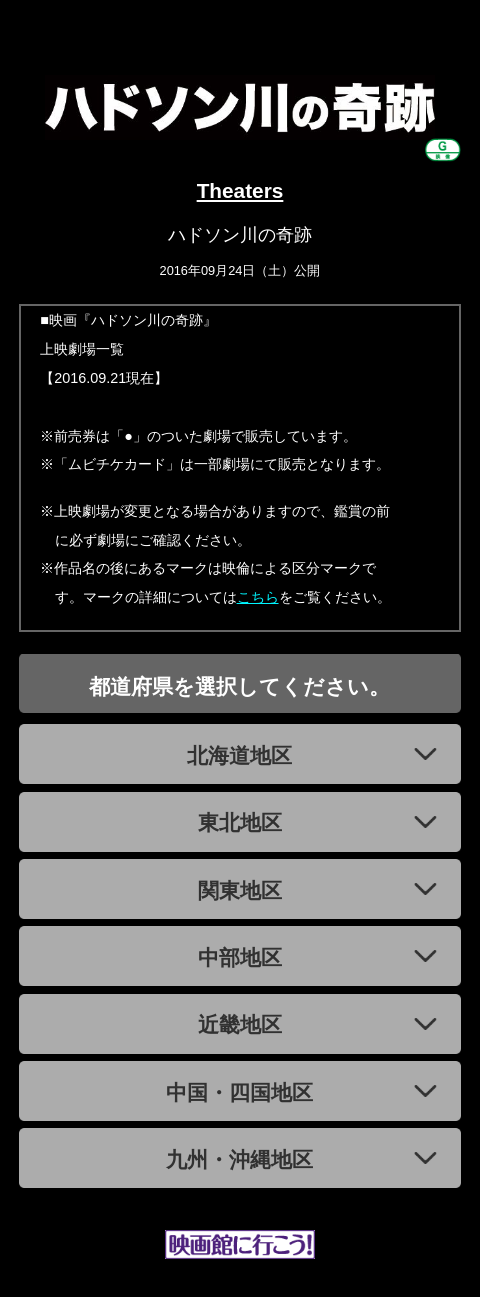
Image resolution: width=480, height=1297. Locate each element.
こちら (258, 597)
